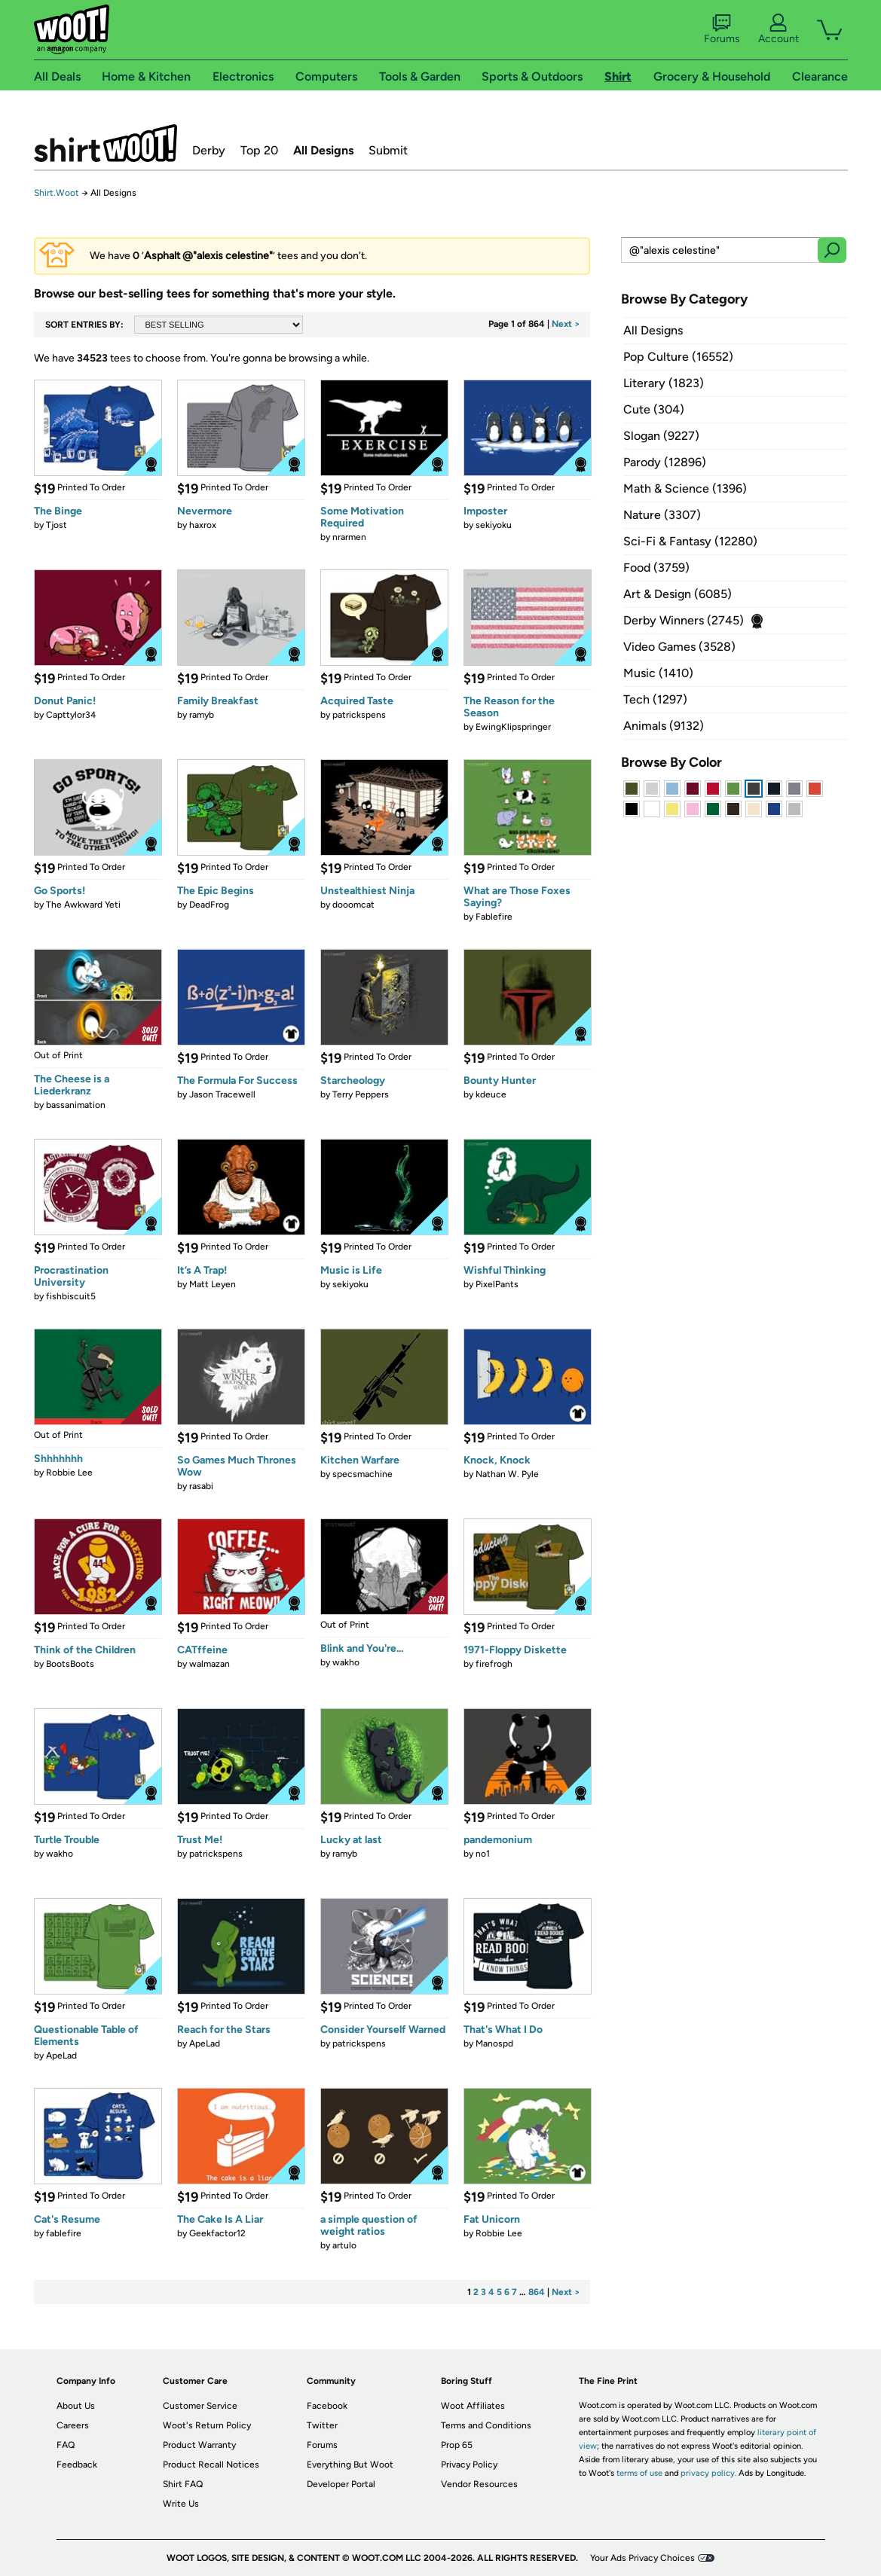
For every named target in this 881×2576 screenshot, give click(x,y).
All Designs (323, 150)
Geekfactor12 (217, 2233)
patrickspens (359, 715)
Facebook (327, 2406)
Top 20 (259, 150)
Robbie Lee (69, 1472)
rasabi (201, 1486)
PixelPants (497, 1284)
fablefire (63, 2233)
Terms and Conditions (486, 2425)
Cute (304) (653, 409)
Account (778, 29)
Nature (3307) (662, 515)
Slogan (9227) (661, 436)
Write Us (181, 2503)
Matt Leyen (212, 1284)
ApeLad (61, 2055)
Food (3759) (656, 567)
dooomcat (353, 904)
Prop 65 (457, 2445)
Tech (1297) (655, 699)
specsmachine (362, 1474)
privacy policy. (708, 2473)
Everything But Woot (350, 2464)
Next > (566, 324)
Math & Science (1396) (685, 488)
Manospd (494, 2043)
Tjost (56, 525)
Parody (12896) (664, 462)
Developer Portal (341, 2484)
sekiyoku (494, 525)
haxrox (202, 525)
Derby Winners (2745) (683, 620)
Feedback (77, 2464)
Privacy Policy (469, 2464)
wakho (345, 1662)
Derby (208, 150)
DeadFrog (209, 904)
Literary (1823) (663, 383)
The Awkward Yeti (83, 904)
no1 (483, 1853)
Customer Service (200, 2406)
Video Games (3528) (679, 646)
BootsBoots (70, 1664)
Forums (722, 29)
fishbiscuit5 (71, 1296)
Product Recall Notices (211, 2464)
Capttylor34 (71, 715)
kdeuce (491, 1094)
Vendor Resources (479, 2484)
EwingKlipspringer (513, 727)
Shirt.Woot (105, 143)
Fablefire (494, 916)
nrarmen (349, 537)
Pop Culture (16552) (678, 356)
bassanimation (76, 1105)
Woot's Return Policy (207, 2425)
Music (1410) (658, 673)
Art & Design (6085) (677, 594)
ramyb (201, 715)
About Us (76, 2406)
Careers (73, 2425)
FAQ (66, 2445)
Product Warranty (199, 2445)
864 (536, 2292)
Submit (388, 150)
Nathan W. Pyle (507, 1474)
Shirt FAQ (183, 2484)
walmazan (209, 1664)
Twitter (322, 2425)
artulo (344, 2245)
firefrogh (494, 1664)
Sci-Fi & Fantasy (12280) (690, 541)
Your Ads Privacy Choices (642, 2558)
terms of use (639, 2473)
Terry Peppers (360, 1094)
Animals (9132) (663, 726)
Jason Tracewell (222, 1094)
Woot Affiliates (473, 2406)
